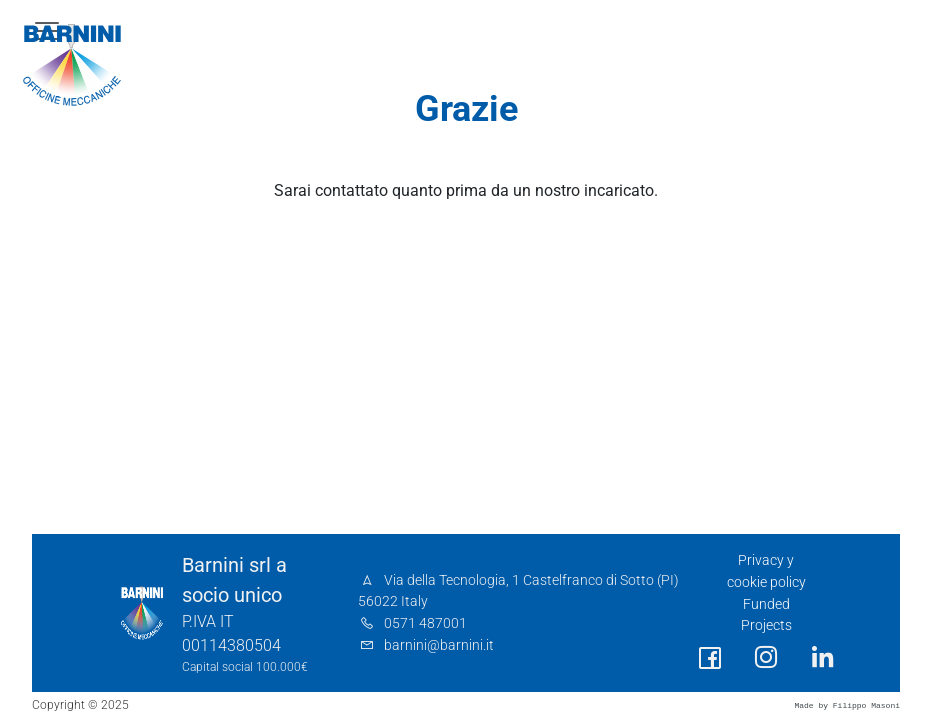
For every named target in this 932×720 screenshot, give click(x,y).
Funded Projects (766, 615)
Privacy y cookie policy (766, 571)
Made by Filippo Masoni (847, 705)
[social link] (710, 658)
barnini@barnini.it (439, 645)
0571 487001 (425, 623)
